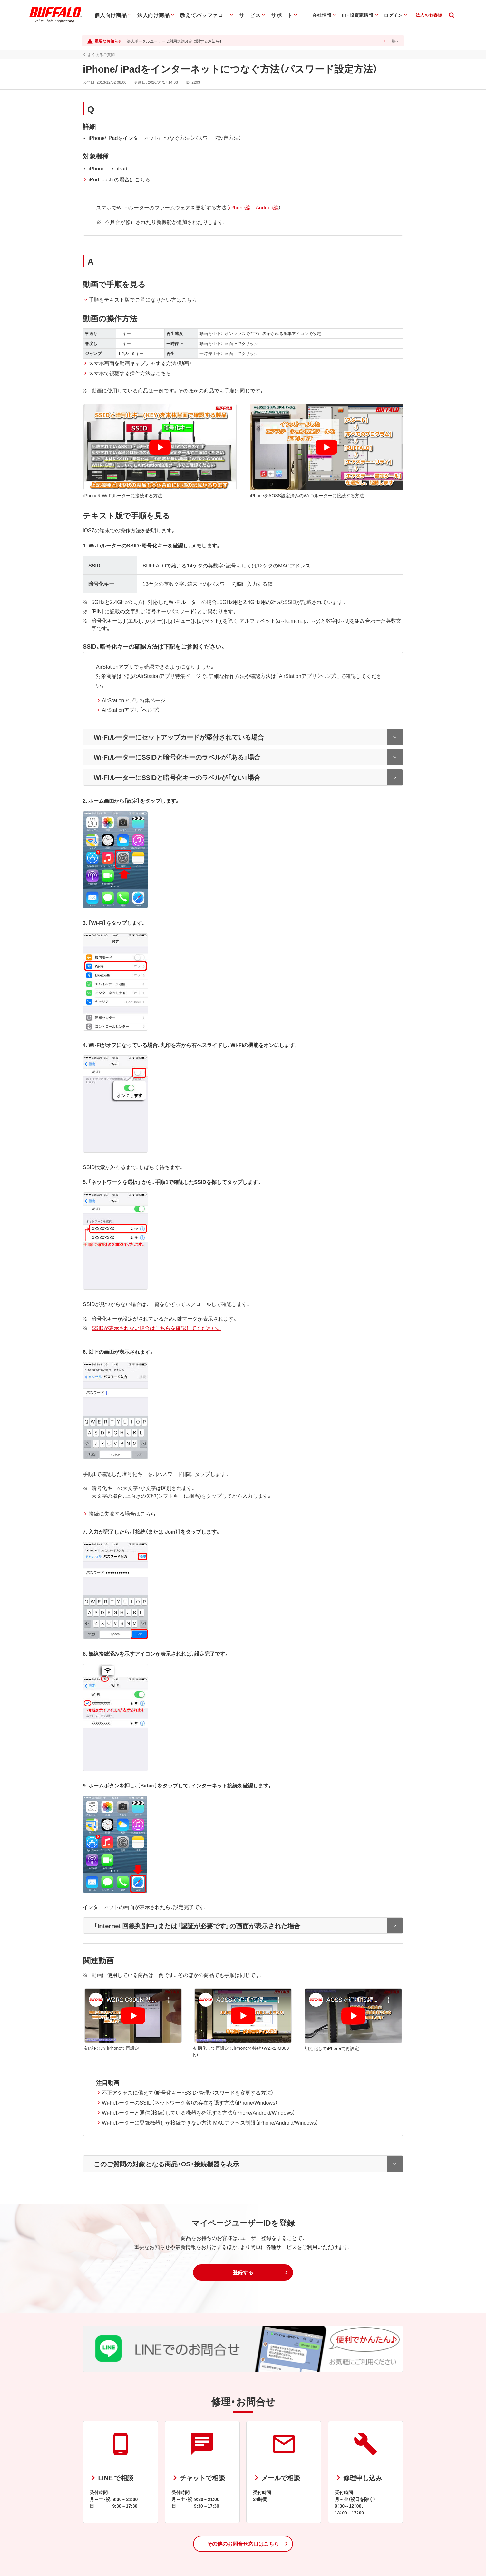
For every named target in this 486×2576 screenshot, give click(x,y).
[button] (243, 2264)
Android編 (266, 207)
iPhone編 (238, 207)
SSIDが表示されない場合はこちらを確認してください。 (155, 1319)
